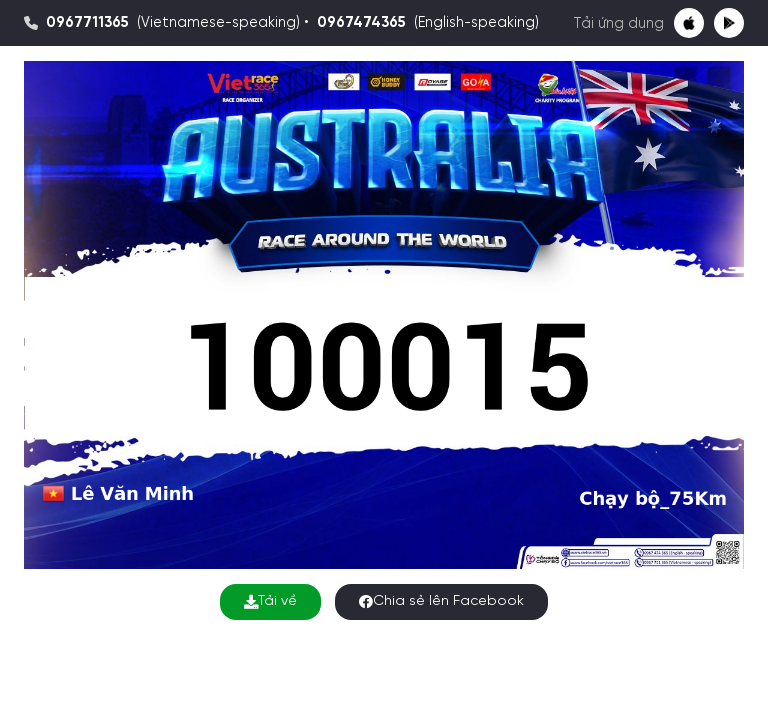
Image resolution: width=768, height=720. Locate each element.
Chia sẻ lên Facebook (441, 601)
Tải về (270, 601)
